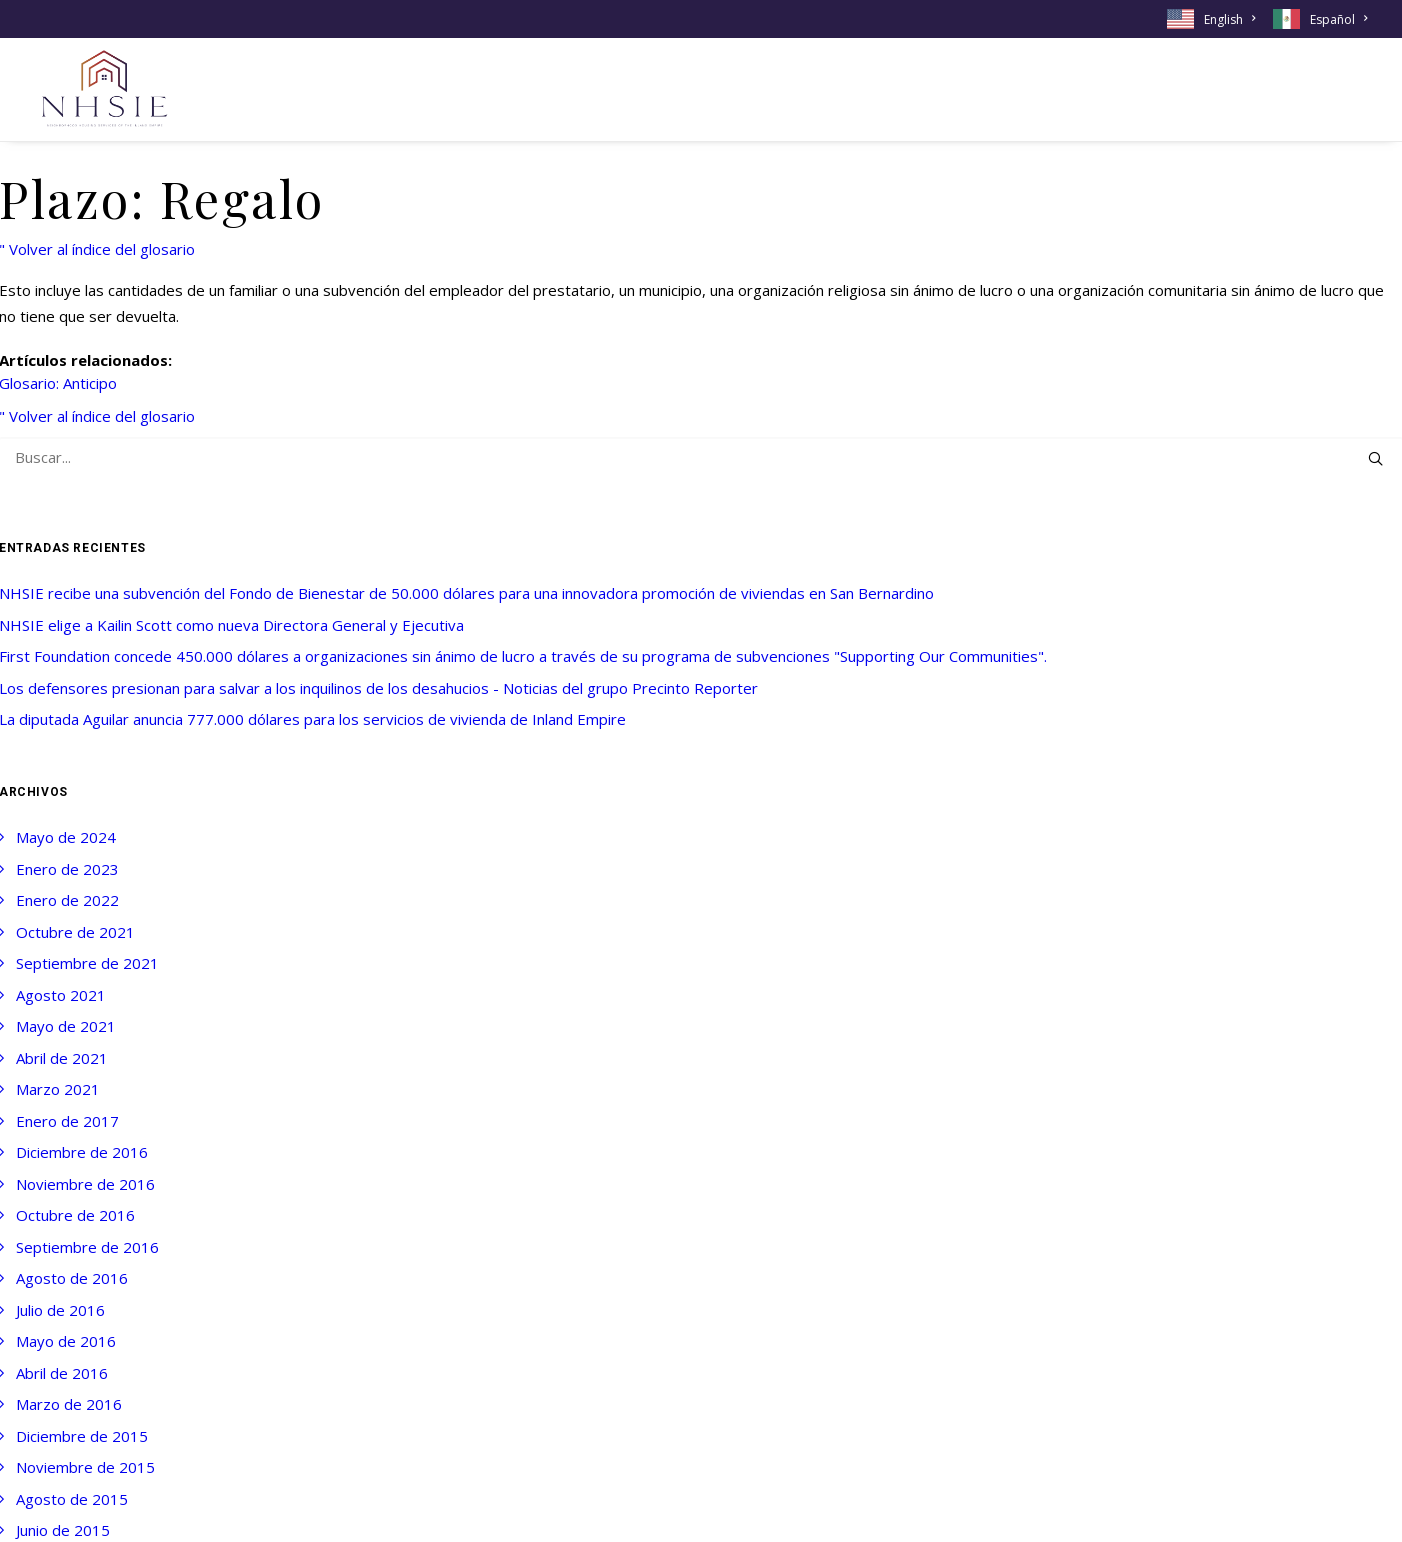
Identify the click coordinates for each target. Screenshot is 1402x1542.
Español (1338, 19)
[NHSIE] (103, 89)
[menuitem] (1214, 19)
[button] (1375, 458)
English (1229, 19)
